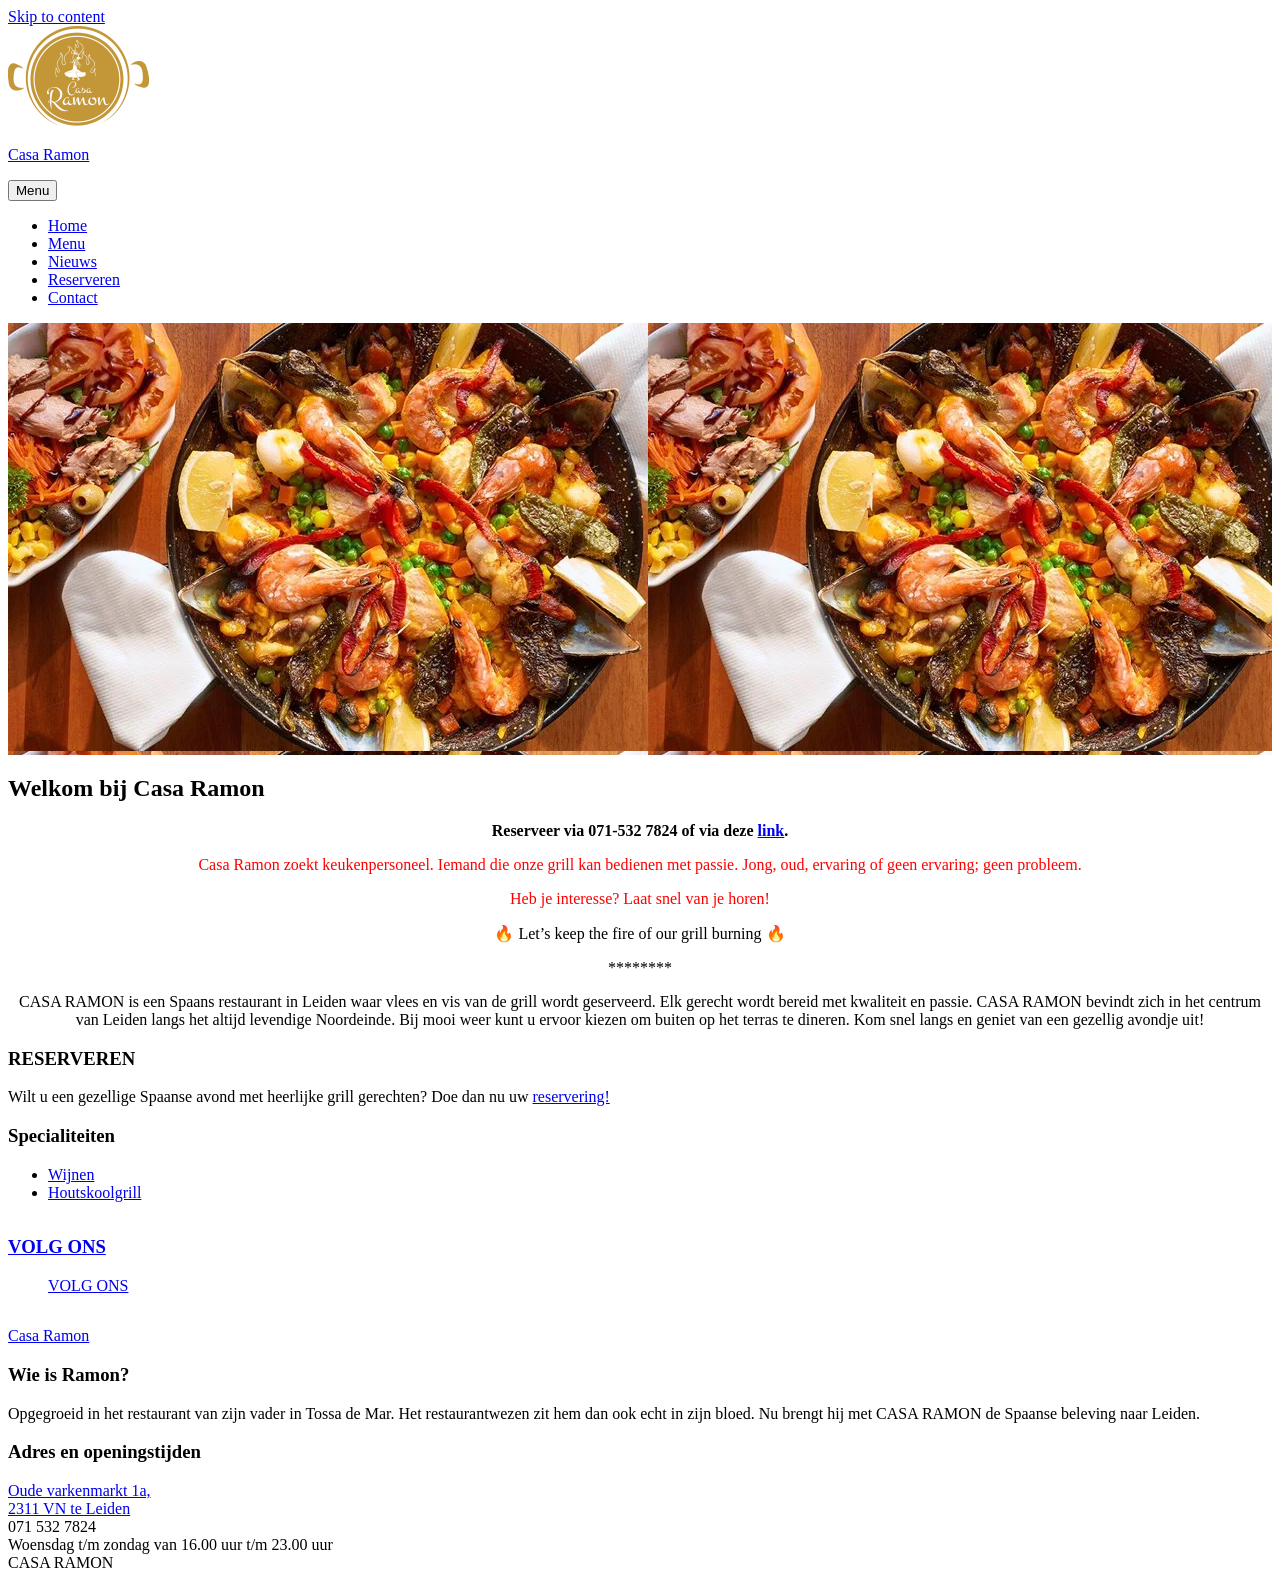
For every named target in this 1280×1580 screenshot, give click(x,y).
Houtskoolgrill (94, 1192)
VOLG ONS (57, 1246)
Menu (32, 190)
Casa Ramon (48, 154)
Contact (73, 297)
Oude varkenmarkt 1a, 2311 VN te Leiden (79, 1499)
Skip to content (56, 16)
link (771, 830)
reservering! (571, 1096)
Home (67, 225)
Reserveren (84, 279)
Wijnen (71, 1174)
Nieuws (72, 261)
